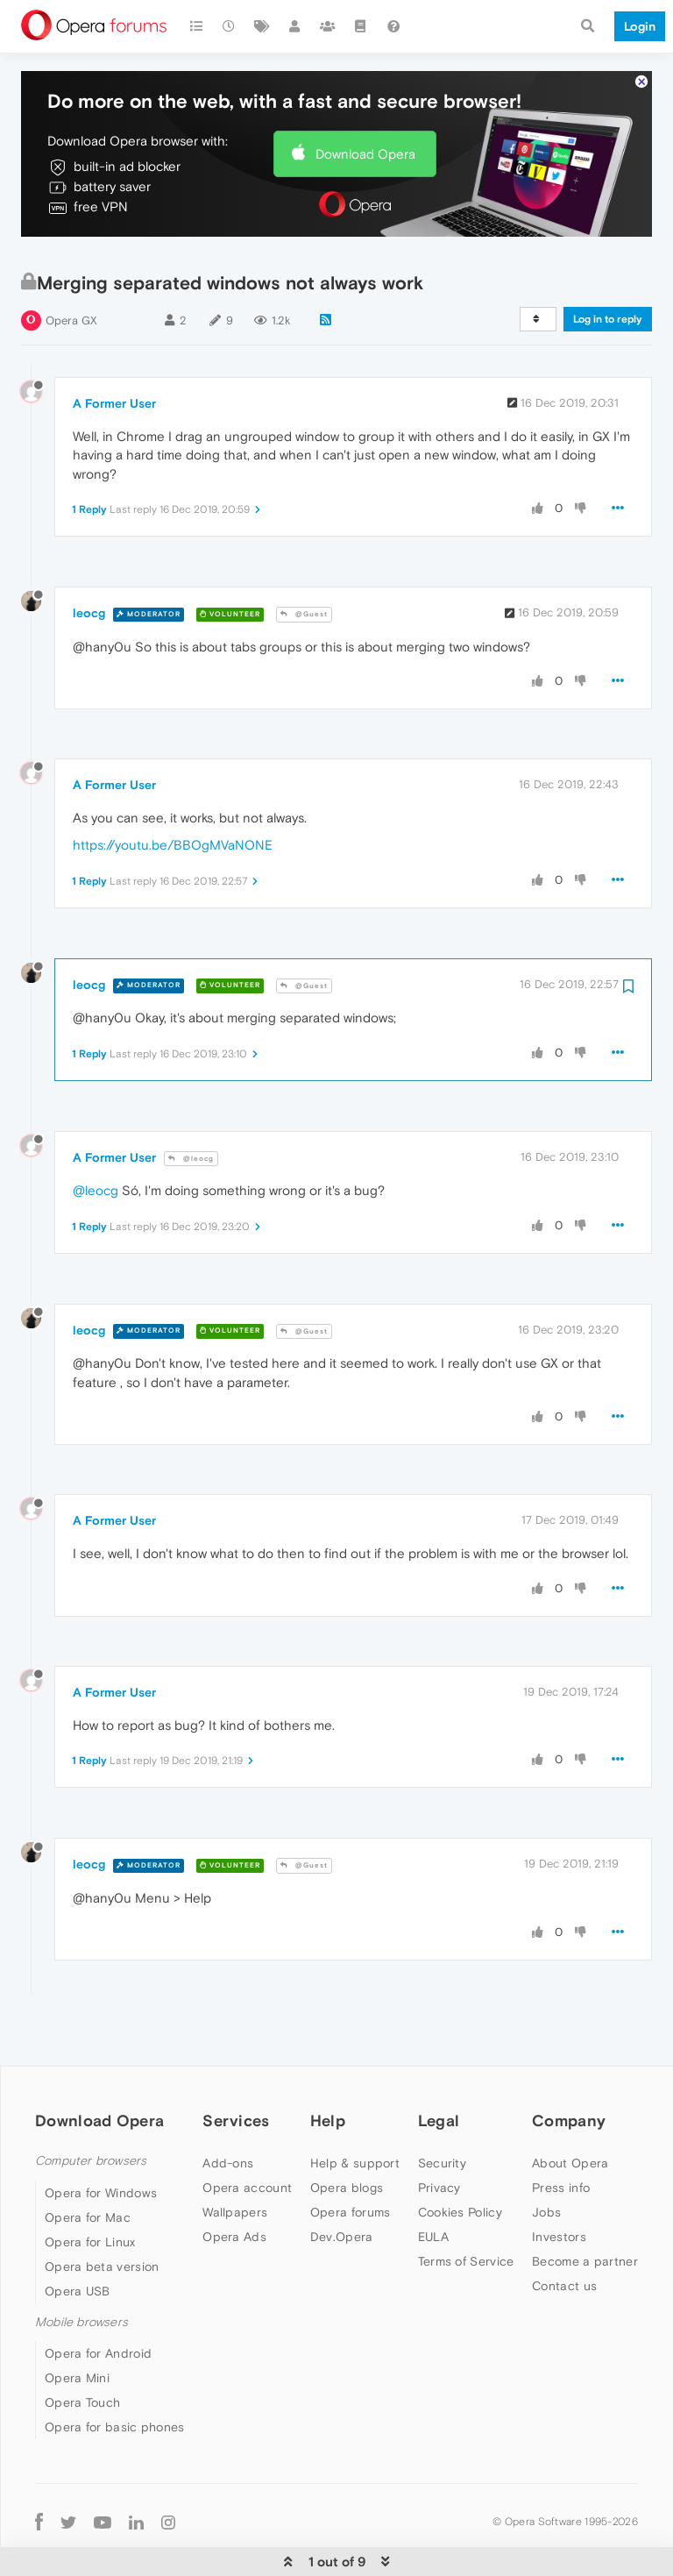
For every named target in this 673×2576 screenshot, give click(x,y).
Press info (561, 2152)
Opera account (247, 2152)
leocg (89, 577)
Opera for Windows (101, 2156)
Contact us (564, 2250)
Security (442, 2127)
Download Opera (365, 117)
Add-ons (227, 2127)
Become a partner (585, 2225)
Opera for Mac (88, 2181)
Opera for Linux (90, 2205)
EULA (433, 2201)
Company (569, 2084)
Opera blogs (346, 2152)
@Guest (304, 577)
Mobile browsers (81, 2285)
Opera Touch (82, 2366)
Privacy (439, 2152)
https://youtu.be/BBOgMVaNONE (173, 808)
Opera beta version (102, 2230)
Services (235, 2084)
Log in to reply (607, 282)
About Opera (570, 2127)
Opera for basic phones (115, 2390)
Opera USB (77, 2254)
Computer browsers (90, 2124)
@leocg (191, 1122)
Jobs (546, 2176)
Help (327, 2084)
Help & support (355, 2127)
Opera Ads (234, 2201)
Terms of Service (466, 2225)
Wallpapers (234, 2176)
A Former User (114, 366)
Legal (439, 2084)
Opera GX (71, 283)
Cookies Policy (460, 2176)
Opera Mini (77, 2341)
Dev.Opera (341, 2201)
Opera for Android (98, 2316)
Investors (559, 2201)
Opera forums (350, 2176)
